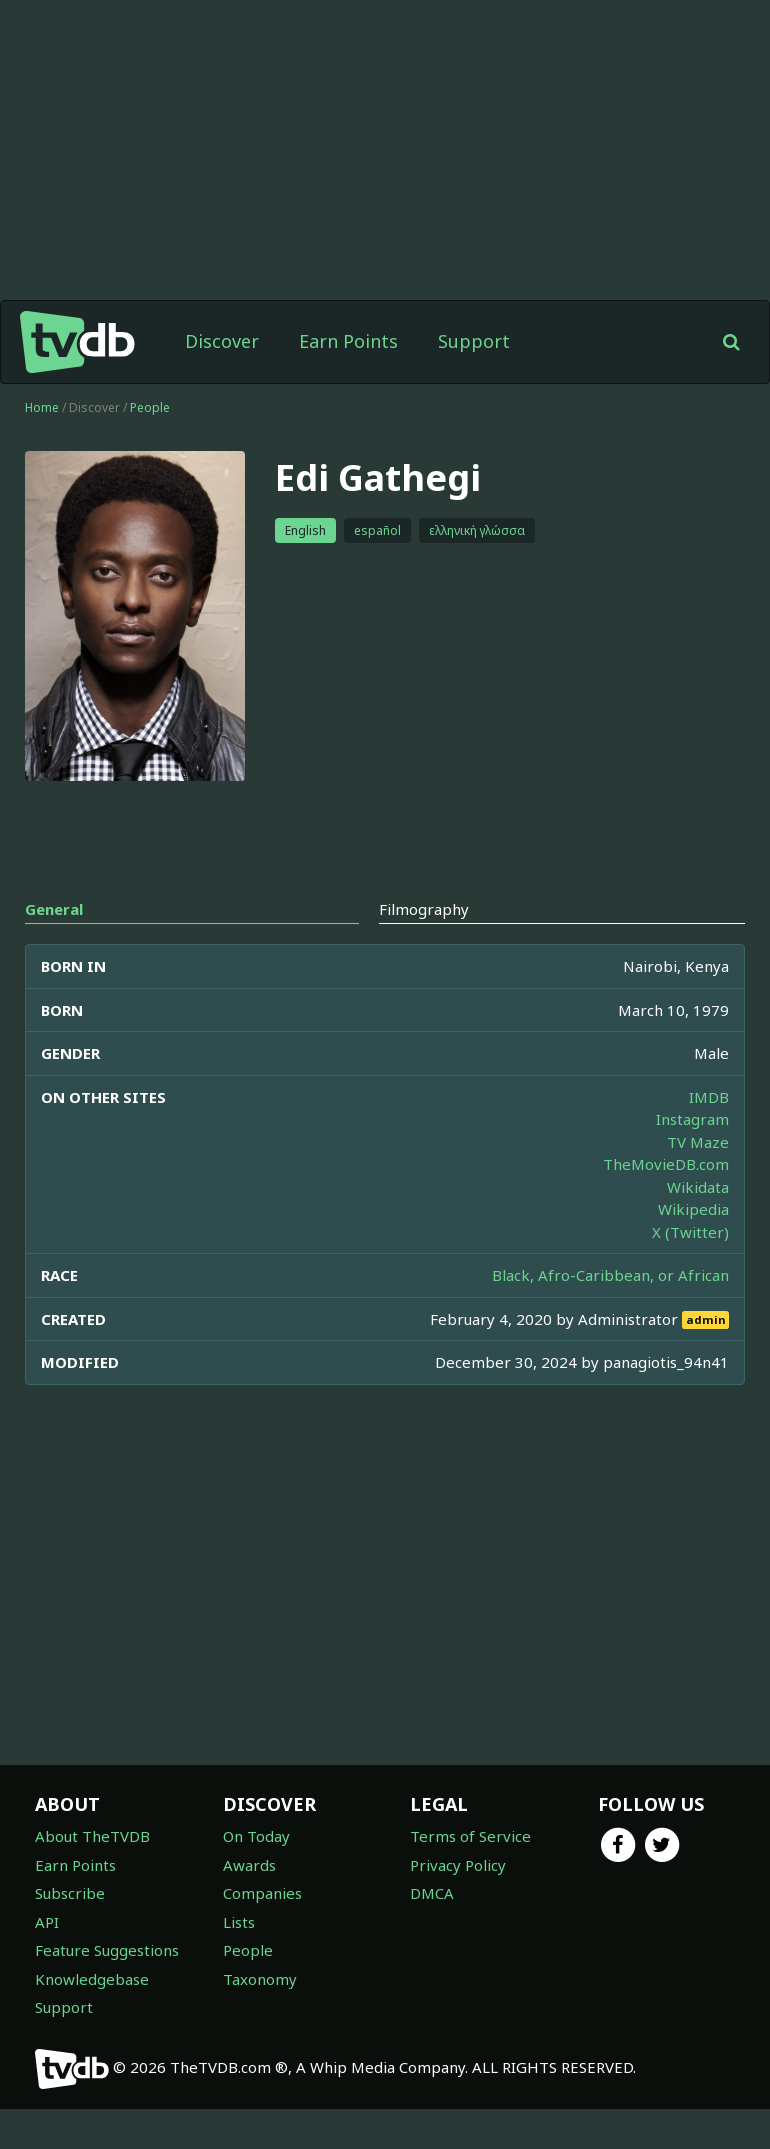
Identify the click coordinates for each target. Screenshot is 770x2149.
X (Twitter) (690, 1232)
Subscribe (70, 1893)
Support (474, 341)
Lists (239, 1922)
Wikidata (698, 1187)
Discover (222, 341)
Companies (262, 1893)
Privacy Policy (458, 1865)
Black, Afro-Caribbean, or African (610, 1275)
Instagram (692, 1119)
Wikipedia (693, 1209)
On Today (256, 1836)
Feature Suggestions (107, 1950)
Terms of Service (470, 1836)
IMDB (709, 1097)
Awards (249, 1865)
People (150, 407)
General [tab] (54, 909)
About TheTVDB (92, 1836)
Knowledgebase (92, 1979)
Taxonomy (260, 1979)
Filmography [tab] (424, 909)
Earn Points (348, 341)
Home (42, 407)
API (47, 1922)
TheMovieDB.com (666, 1164)
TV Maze (698, 1142)
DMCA (432, 1893)
